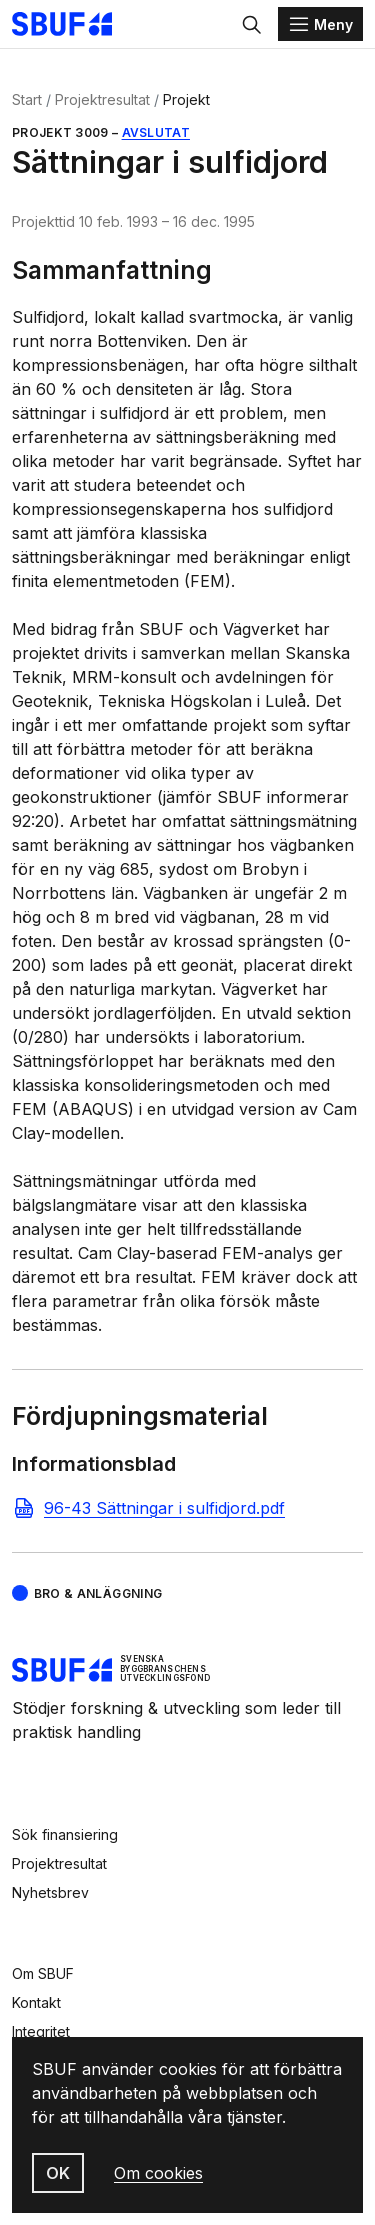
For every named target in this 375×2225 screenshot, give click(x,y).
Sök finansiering (65, 1834)
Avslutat (156, 132)
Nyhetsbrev (50, 1892)
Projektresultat (102, 99)
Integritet (41, 2031)
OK (58, 2173)
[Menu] (320, 24)
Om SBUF (43, 1973)
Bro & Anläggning (98, 1593)
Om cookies (158, 2173)
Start (27, 99)
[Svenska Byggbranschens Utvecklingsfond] (72, 24)
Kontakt (36, 2002)
